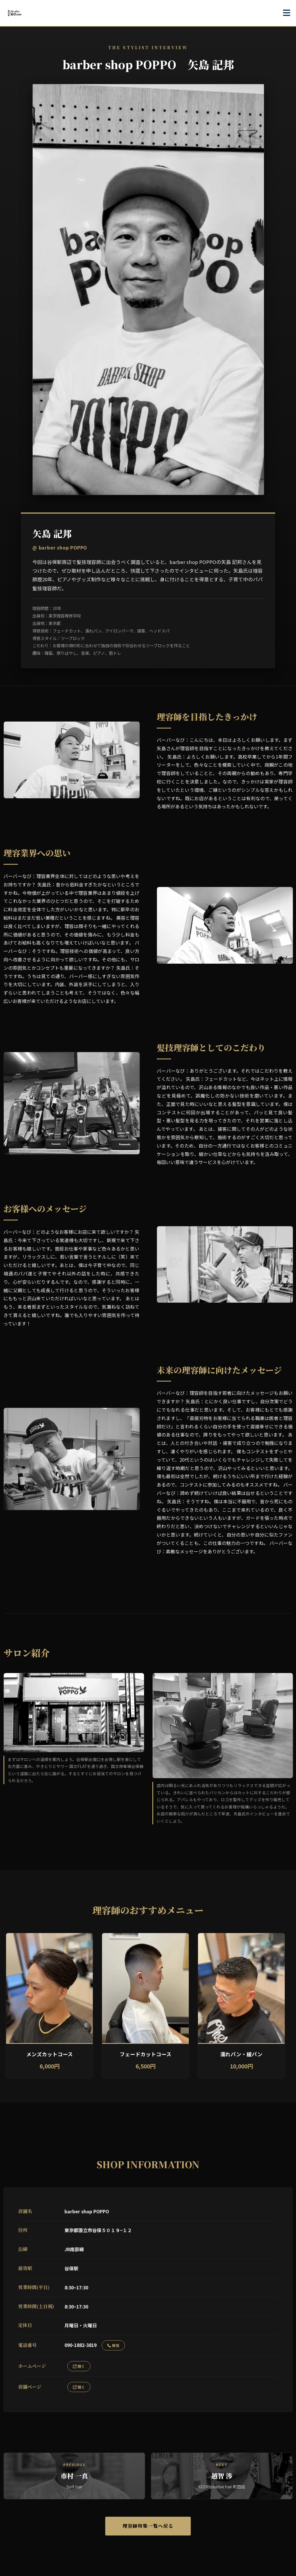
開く (79, 2366)
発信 (113, 2345)
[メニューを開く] (286, 13)
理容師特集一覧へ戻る (148, 2525)
